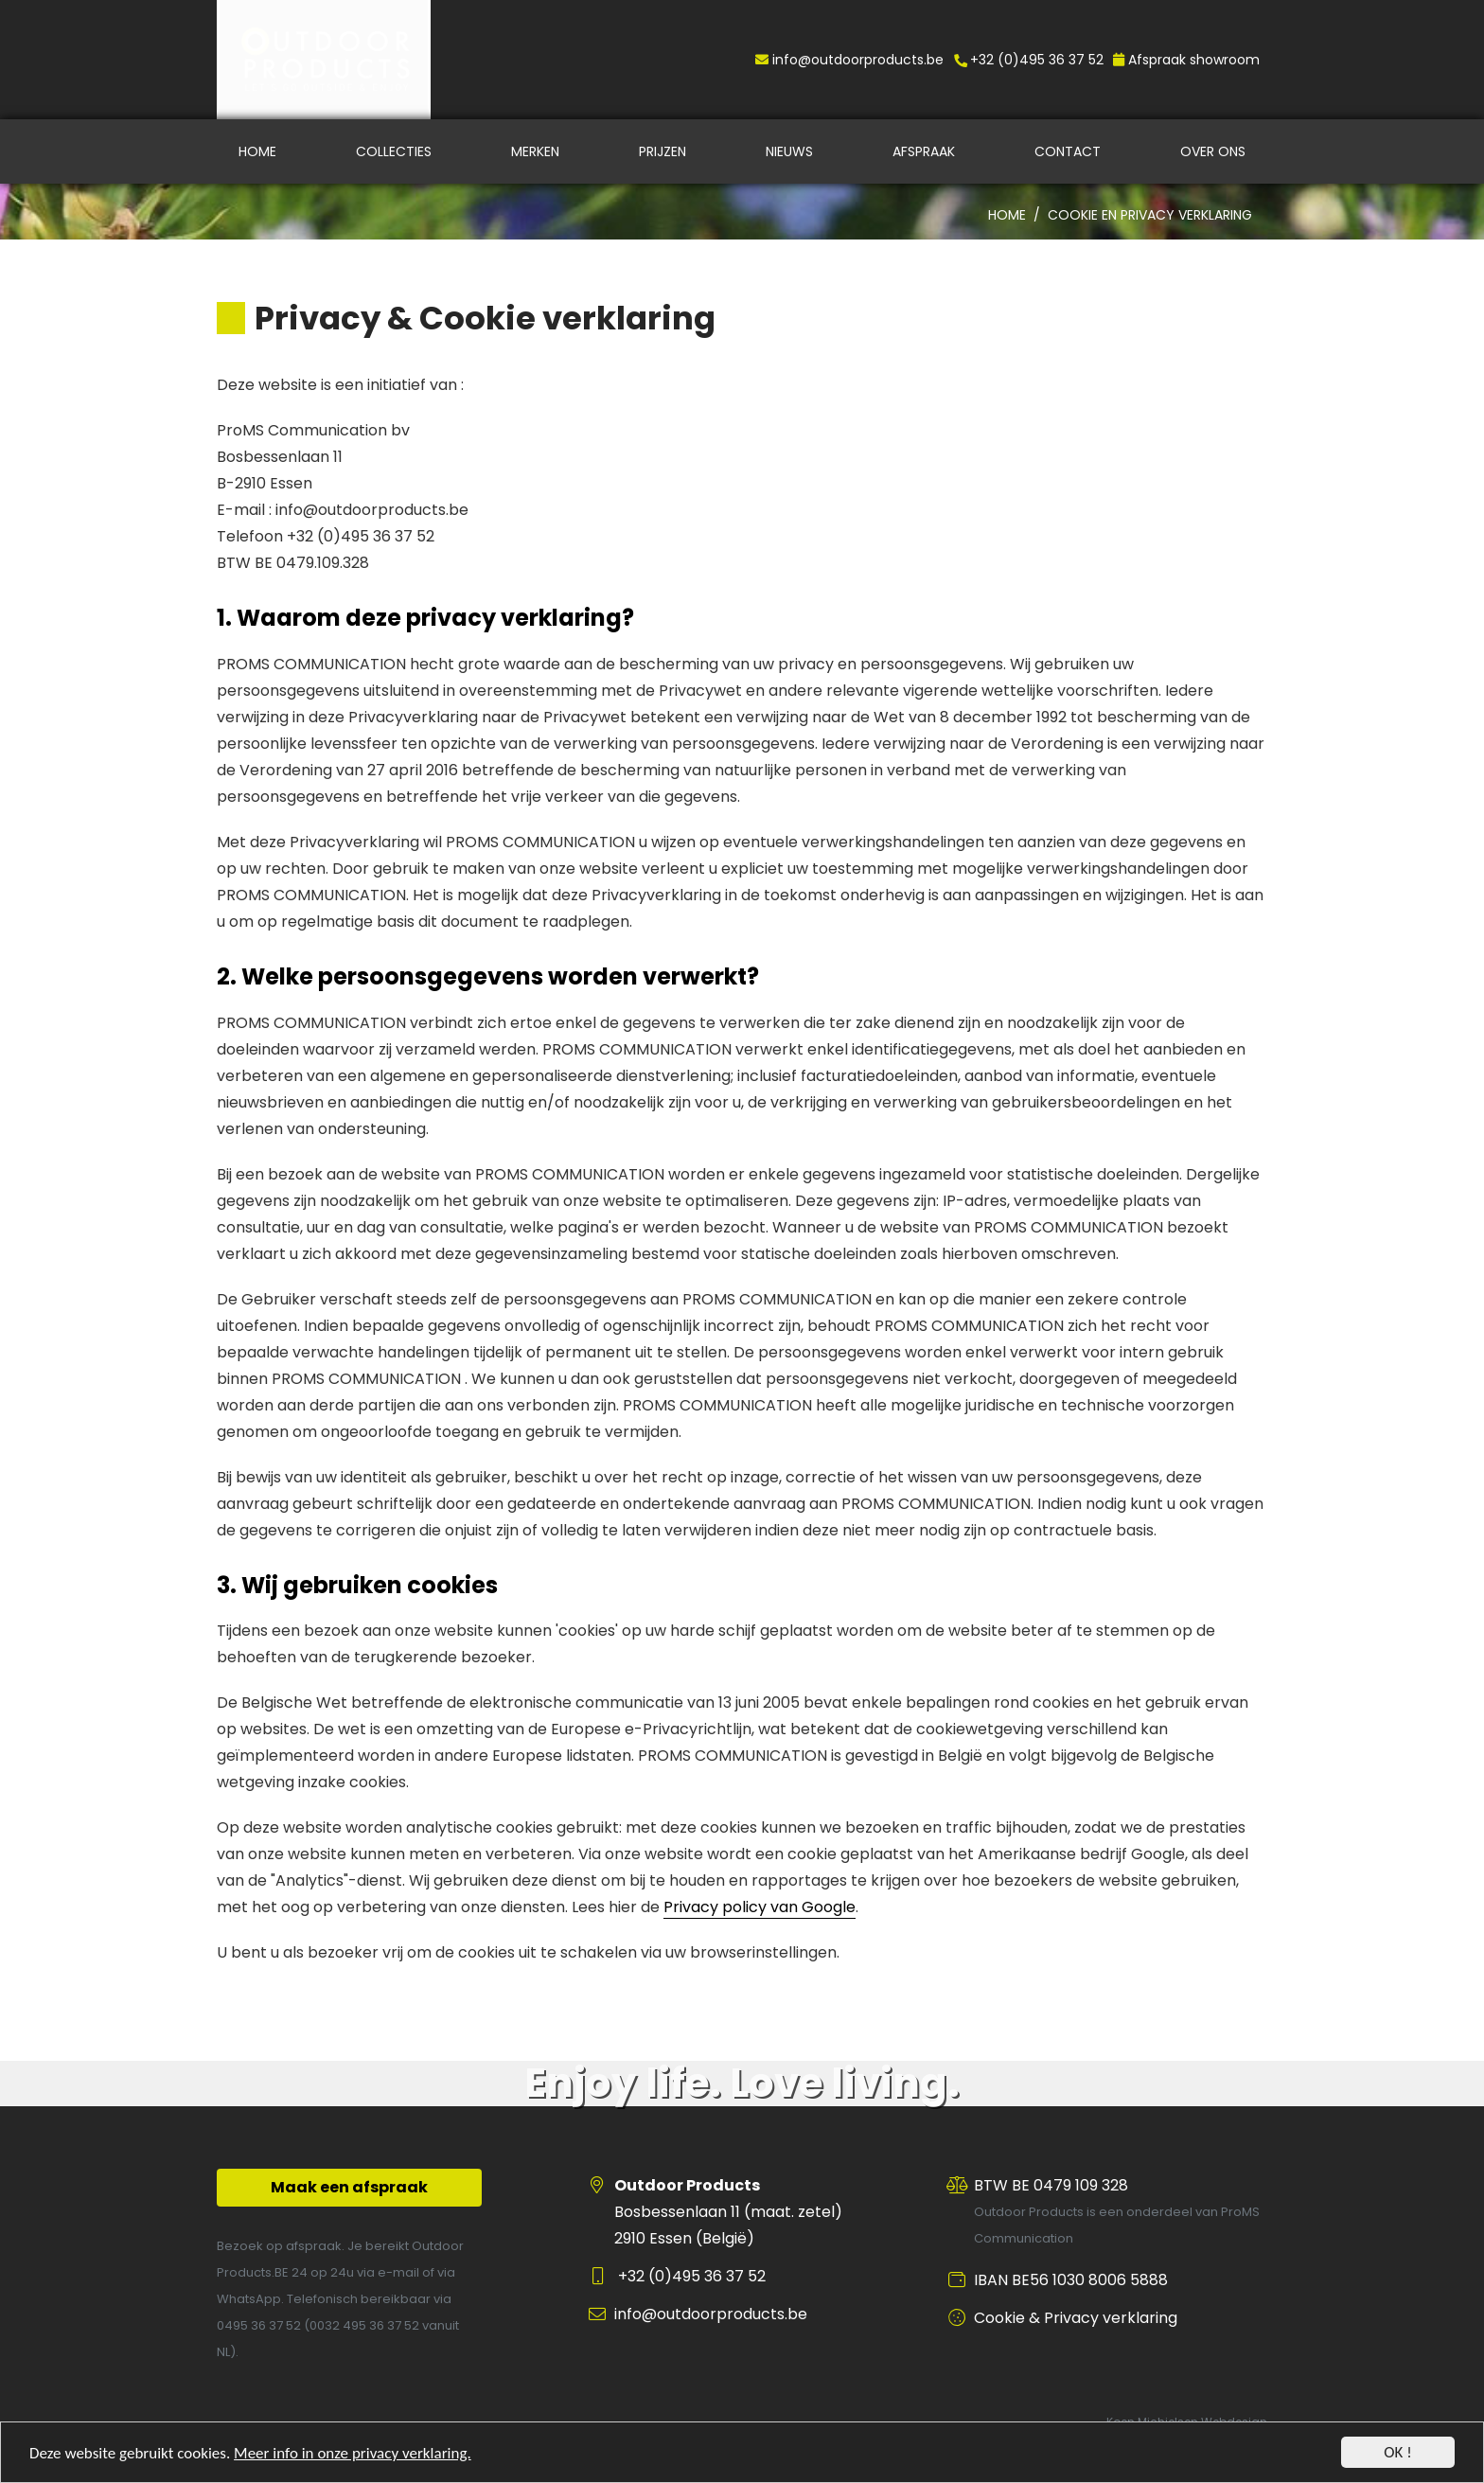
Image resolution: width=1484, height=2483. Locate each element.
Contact (1067, 151)
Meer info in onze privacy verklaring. (352, 2455)
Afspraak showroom (1186, 59)
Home (257, 151)
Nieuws (789, 151)
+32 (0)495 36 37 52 (1028, 59)
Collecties (394, 151)
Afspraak (923, 151)
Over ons (1213, 151)
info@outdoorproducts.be (849, 59)
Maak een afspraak (349, 2187)
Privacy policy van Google (759, 1907)
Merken (535, 151)
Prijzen (662, 151)
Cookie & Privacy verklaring (1075, 2318)
